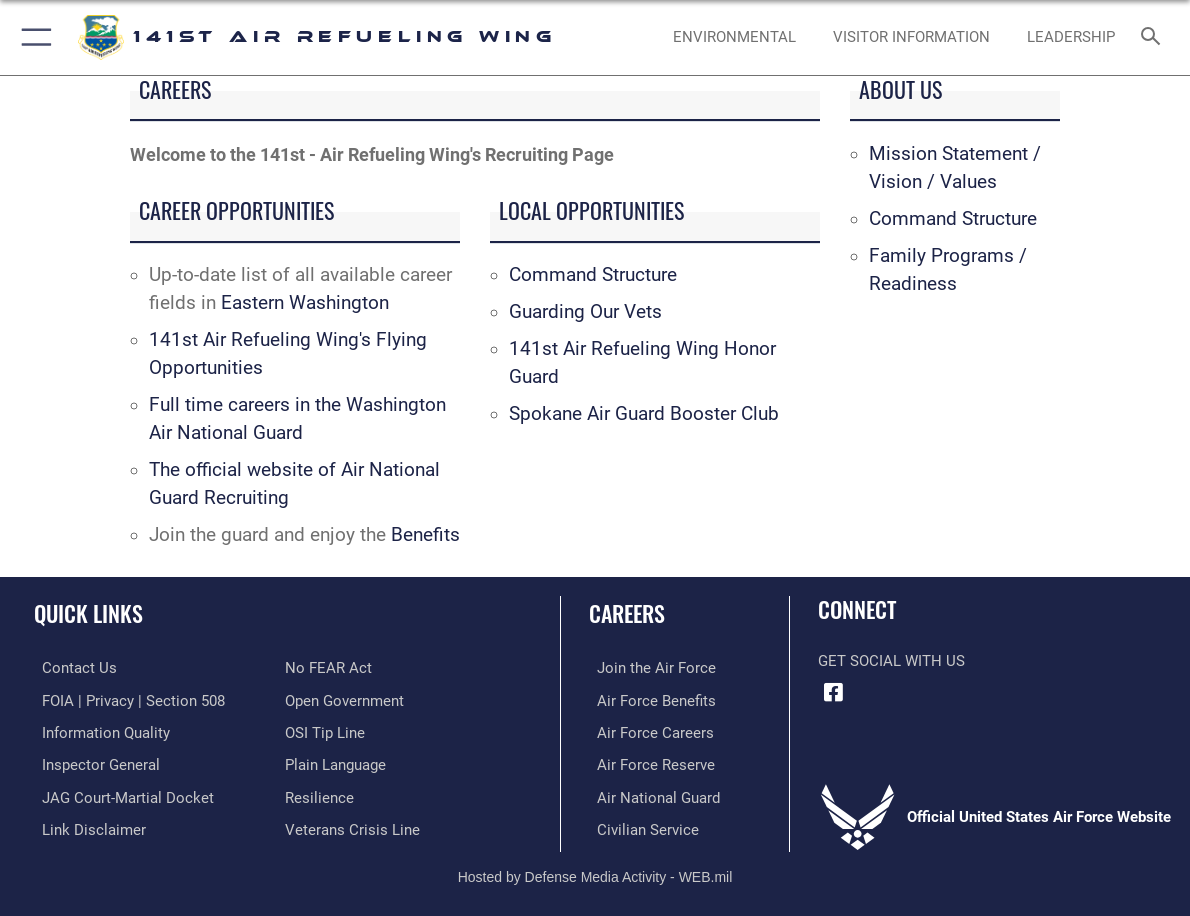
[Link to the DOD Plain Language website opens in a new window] (335, 763)
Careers (627, 612)
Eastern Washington (305, 303)
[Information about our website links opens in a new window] (86, 826)
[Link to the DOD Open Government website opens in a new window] (344, 700)
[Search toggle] (1154, 37)
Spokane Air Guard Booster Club (644, 414)
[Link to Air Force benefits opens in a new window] (648, 700)
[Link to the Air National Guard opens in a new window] (650, 794)
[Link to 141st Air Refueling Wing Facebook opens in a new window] (833, 692)
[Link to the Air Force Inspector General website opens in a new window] (93, 763)
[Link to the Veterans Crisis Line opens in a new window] (352, 826)
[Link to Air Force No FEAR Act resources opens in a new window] (328, 668)
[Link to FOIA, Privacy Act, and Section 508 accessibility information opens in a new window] (125, 700)
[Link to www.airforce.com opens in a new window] (648, 668)
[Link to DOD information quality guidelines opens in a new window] (98, 731)
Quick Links (88, 612)
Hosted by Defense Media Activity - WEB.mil (595, 871)
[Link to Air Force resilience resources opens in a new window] (319, 794)
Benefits (425, 535)
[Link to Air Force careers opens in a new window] (647, 731)
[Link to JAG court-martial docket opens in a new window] (120, 794)
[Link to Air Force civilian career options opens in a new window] (640, 826)
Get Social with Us (891, 661)
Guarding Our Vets (585, 312)
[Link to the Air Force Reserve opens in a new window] (648, 763)
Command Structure (593, 275)
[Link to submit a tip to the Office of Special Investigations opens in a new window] (325, 731)
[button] (32, 37)
